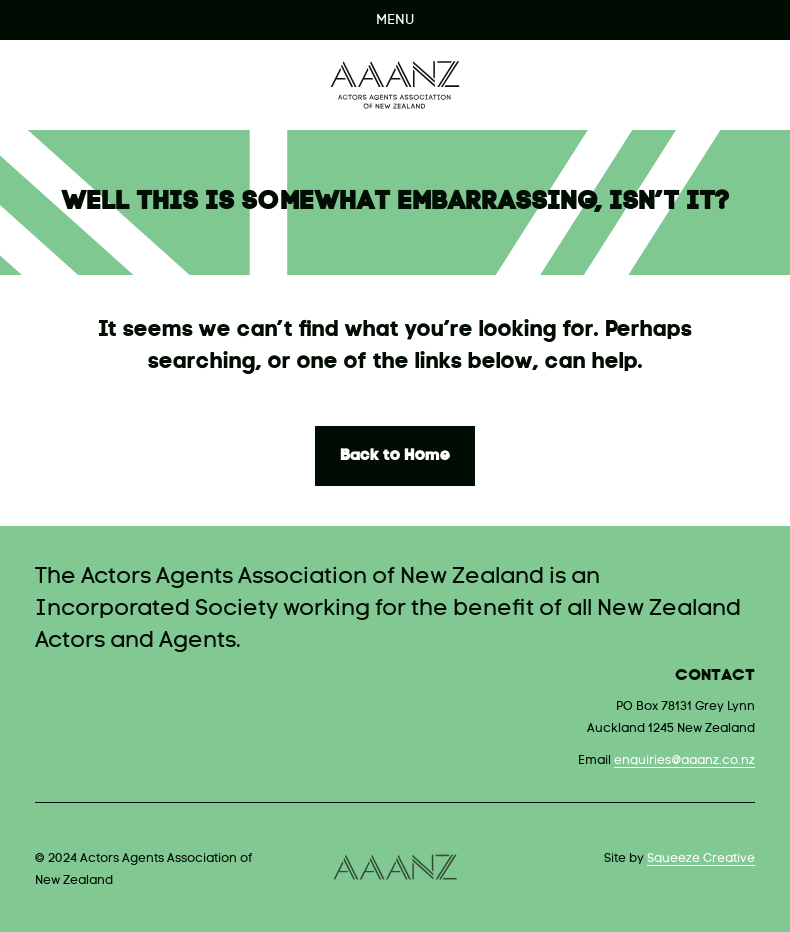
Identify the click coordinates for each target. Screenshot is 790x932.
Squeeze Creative (701, 859)
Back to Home (395, 456)
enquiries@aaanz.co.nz (684, 761)
